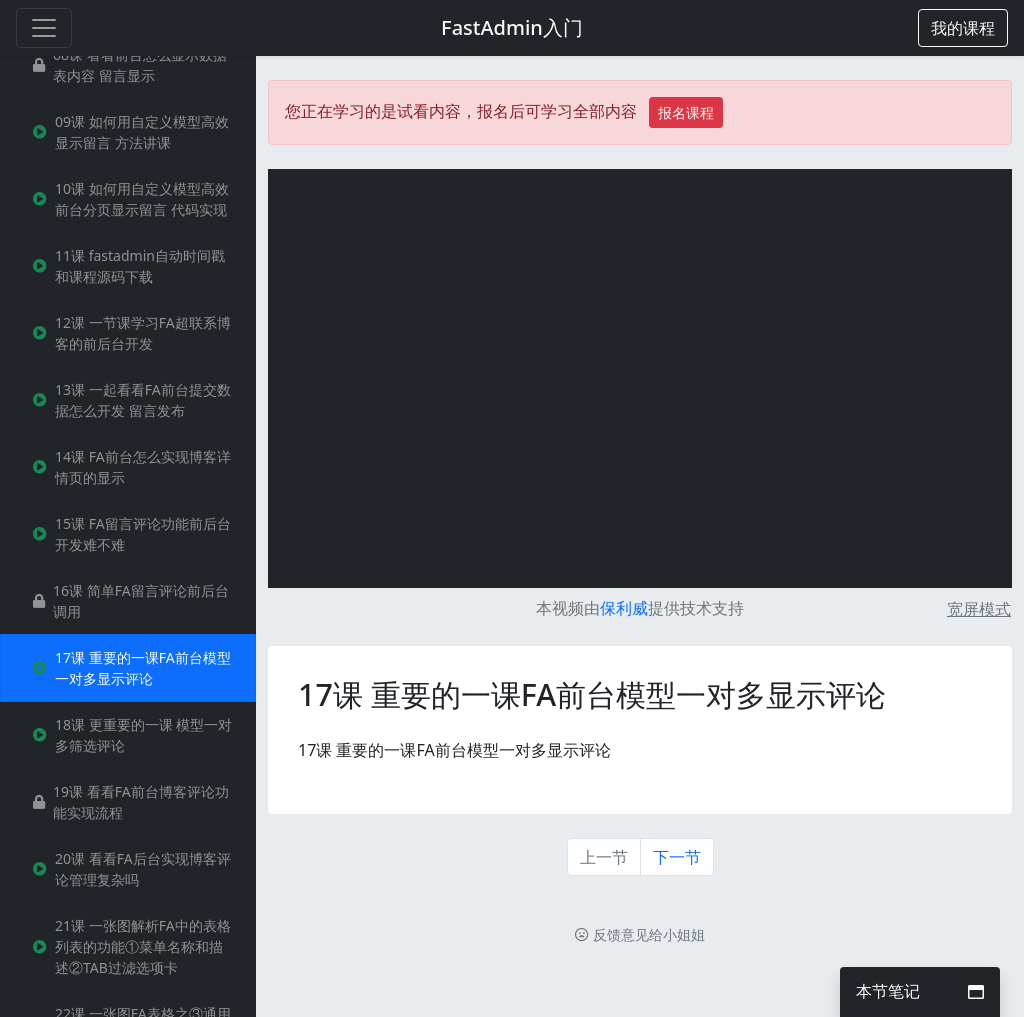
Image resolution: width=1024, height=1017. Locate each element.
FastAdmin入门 (512, 27)
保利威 (624, 608)
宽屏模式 (979, 609)
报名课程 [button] (686, 112)
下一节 (677, 857)
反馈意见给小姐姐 (640, 934)
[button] (963, 28)
